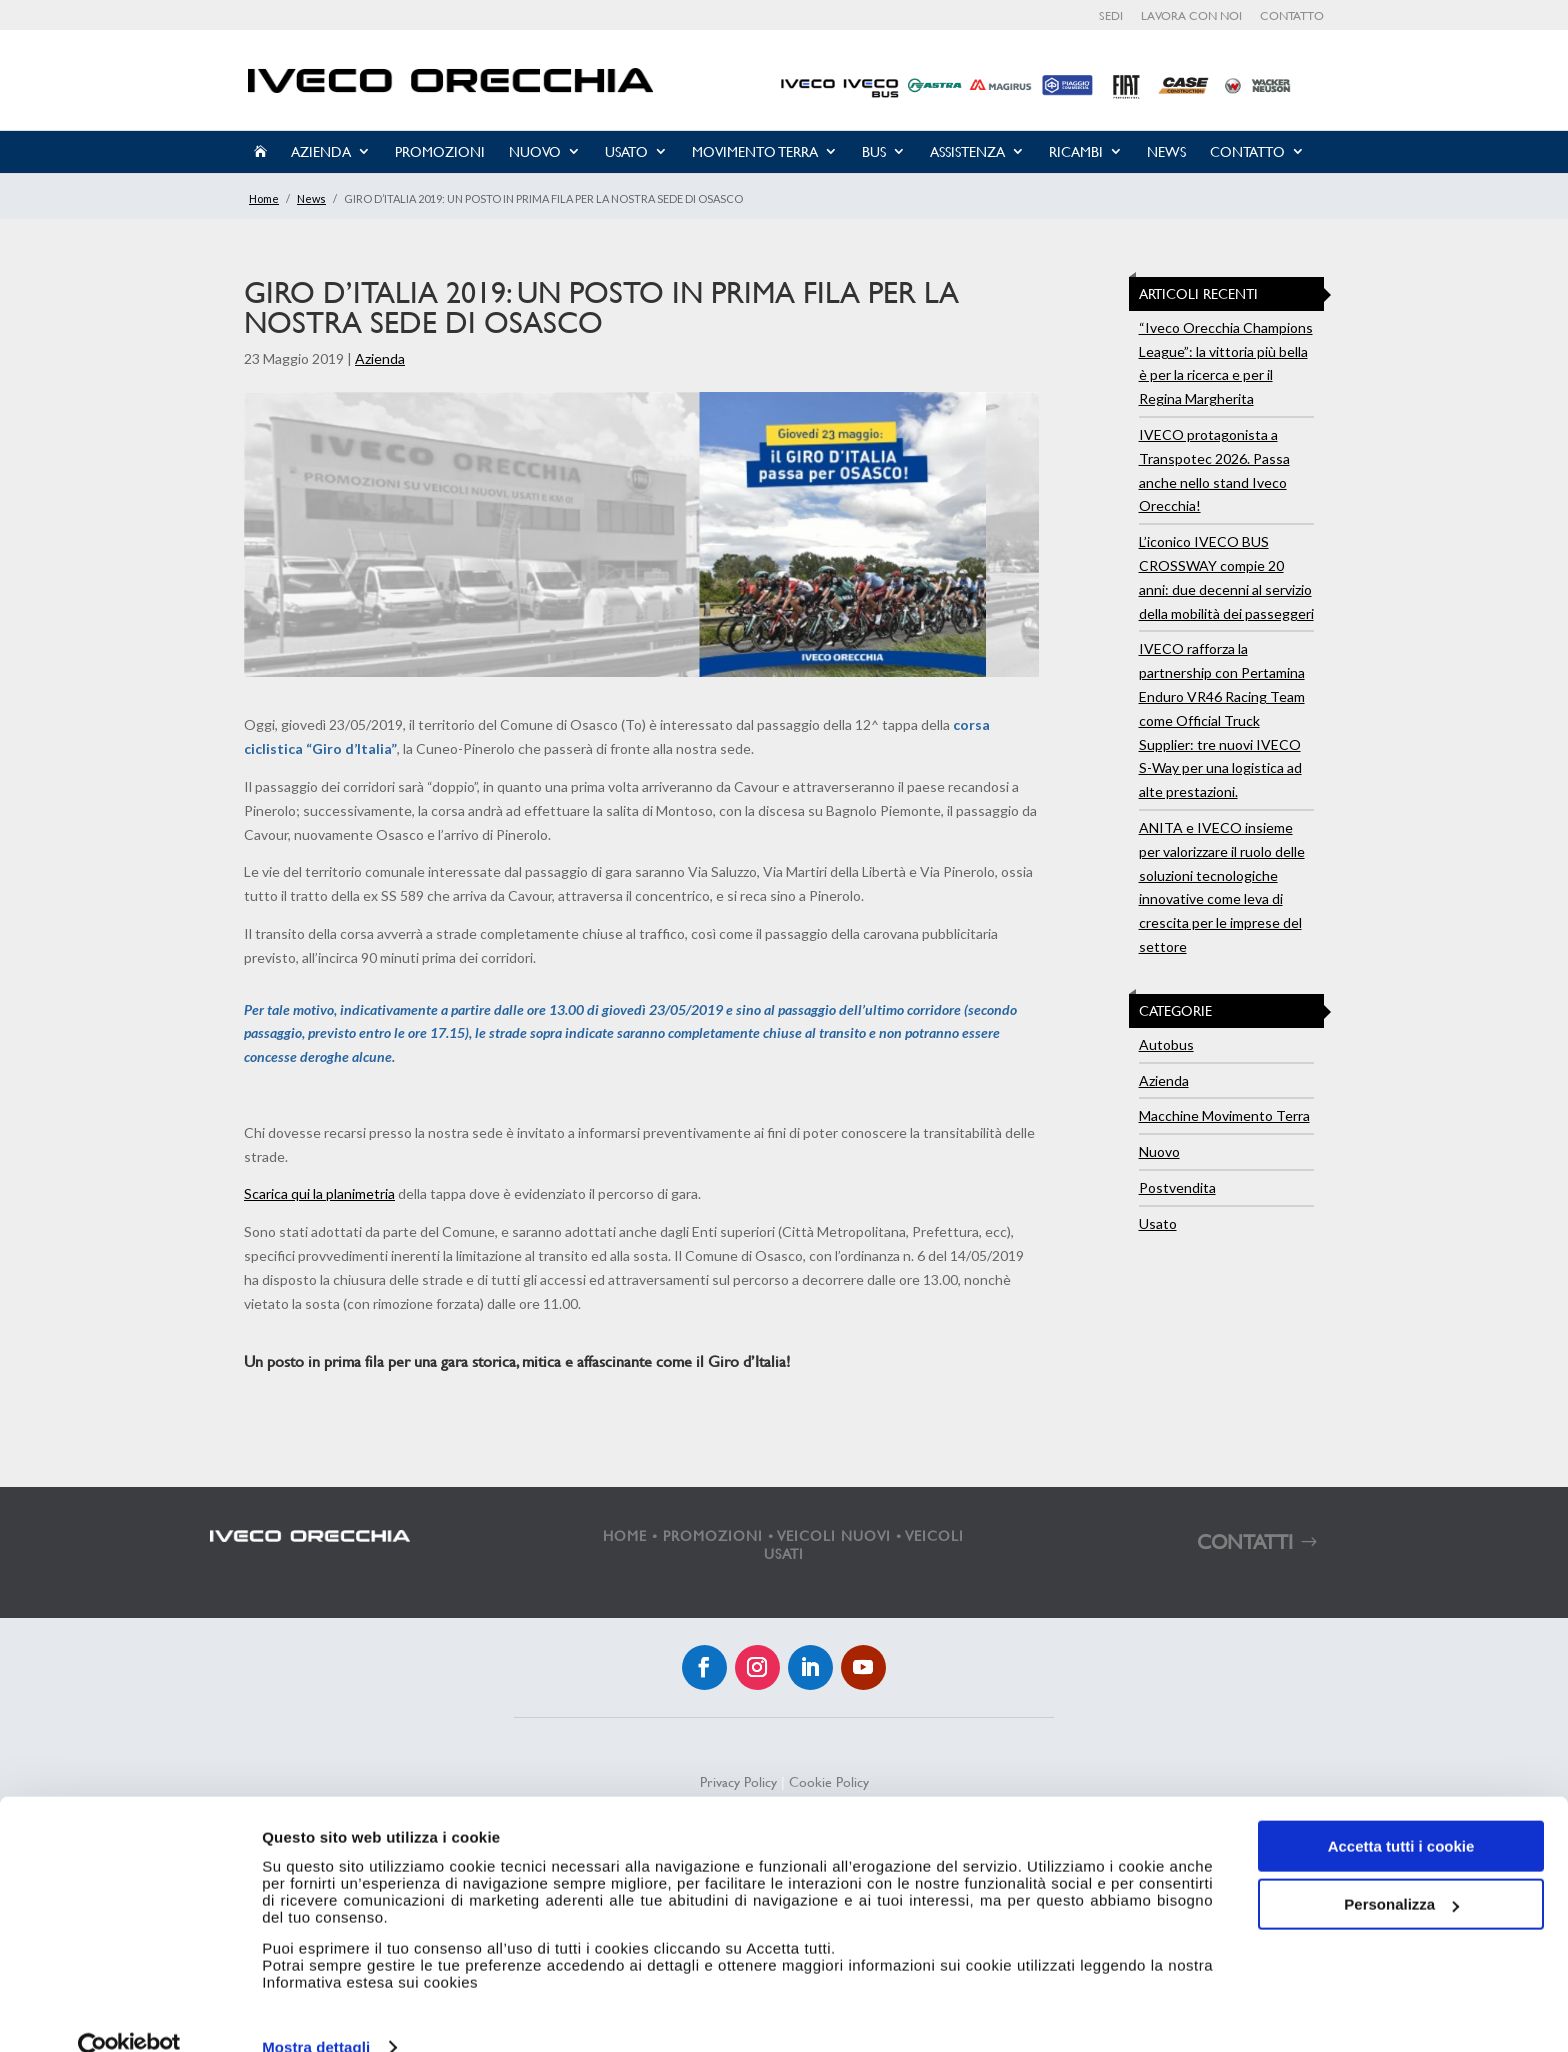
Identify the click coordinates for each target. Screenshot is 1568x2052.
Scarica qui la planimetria (319, 1193)
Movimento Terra (755, 151)
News (1166, 151)
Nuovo (535, 151)
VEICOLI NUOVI (834, 1535)
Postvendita (1177, 1187)
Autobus (1166, 1044)
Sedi (1111, 16)
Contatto (1292, 16)
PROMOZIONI (713, 1535)
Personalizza (1401, 1869)
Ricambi (1076, 151)
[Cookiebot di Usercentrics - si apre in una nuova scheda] (129, 2013)
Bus (874, 151)
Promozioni (440, 151)
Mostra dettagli (316, 2012)
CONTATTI (1245, 1541)
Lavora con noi (1191, 16)
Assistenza (967, 151)
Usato (626, 151)
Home (264, 198)
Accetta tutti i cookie (1401, 1811)
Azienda (321, 151)
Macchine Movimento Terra (1224, 1115)
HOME (625, 1535)
